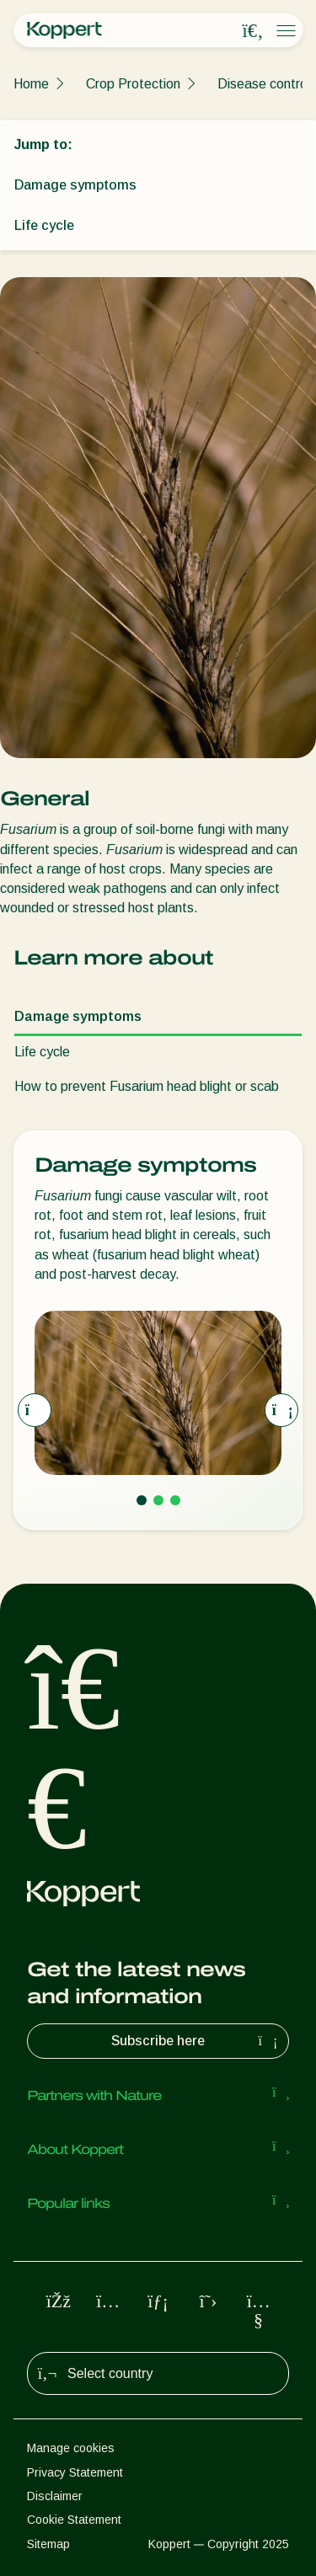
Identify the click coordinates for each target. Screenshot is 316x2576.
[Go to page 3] (175, 1500)
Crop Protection (133, 84)
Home (31, 84)
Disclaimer (55, 2496)
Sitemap (48, 2544)
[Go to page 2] (158, 1500)
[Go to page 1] (142, 1500)
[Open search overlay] (253, 31)
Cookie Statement (74, 2519)
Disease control (263, 84)
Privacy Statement (75, 2472)
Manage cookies (71, 2448)
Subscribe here (196, 2041)
